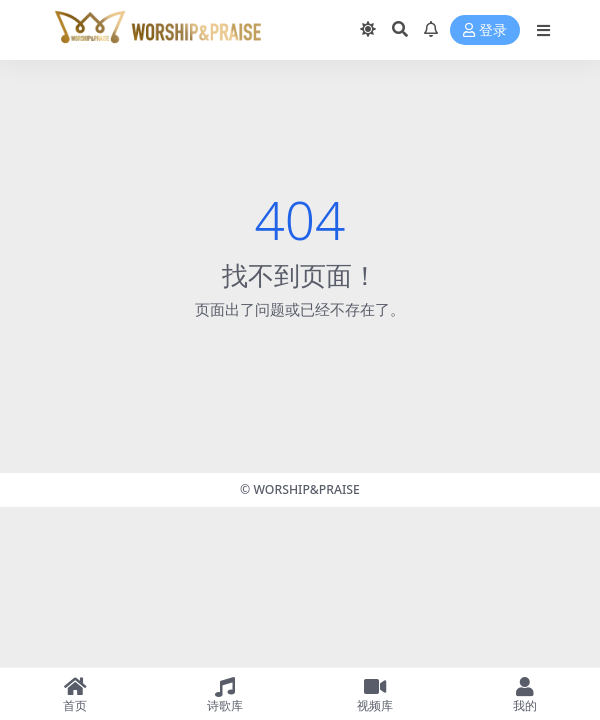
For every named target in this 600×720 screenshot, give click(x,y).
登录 (485, 30)
